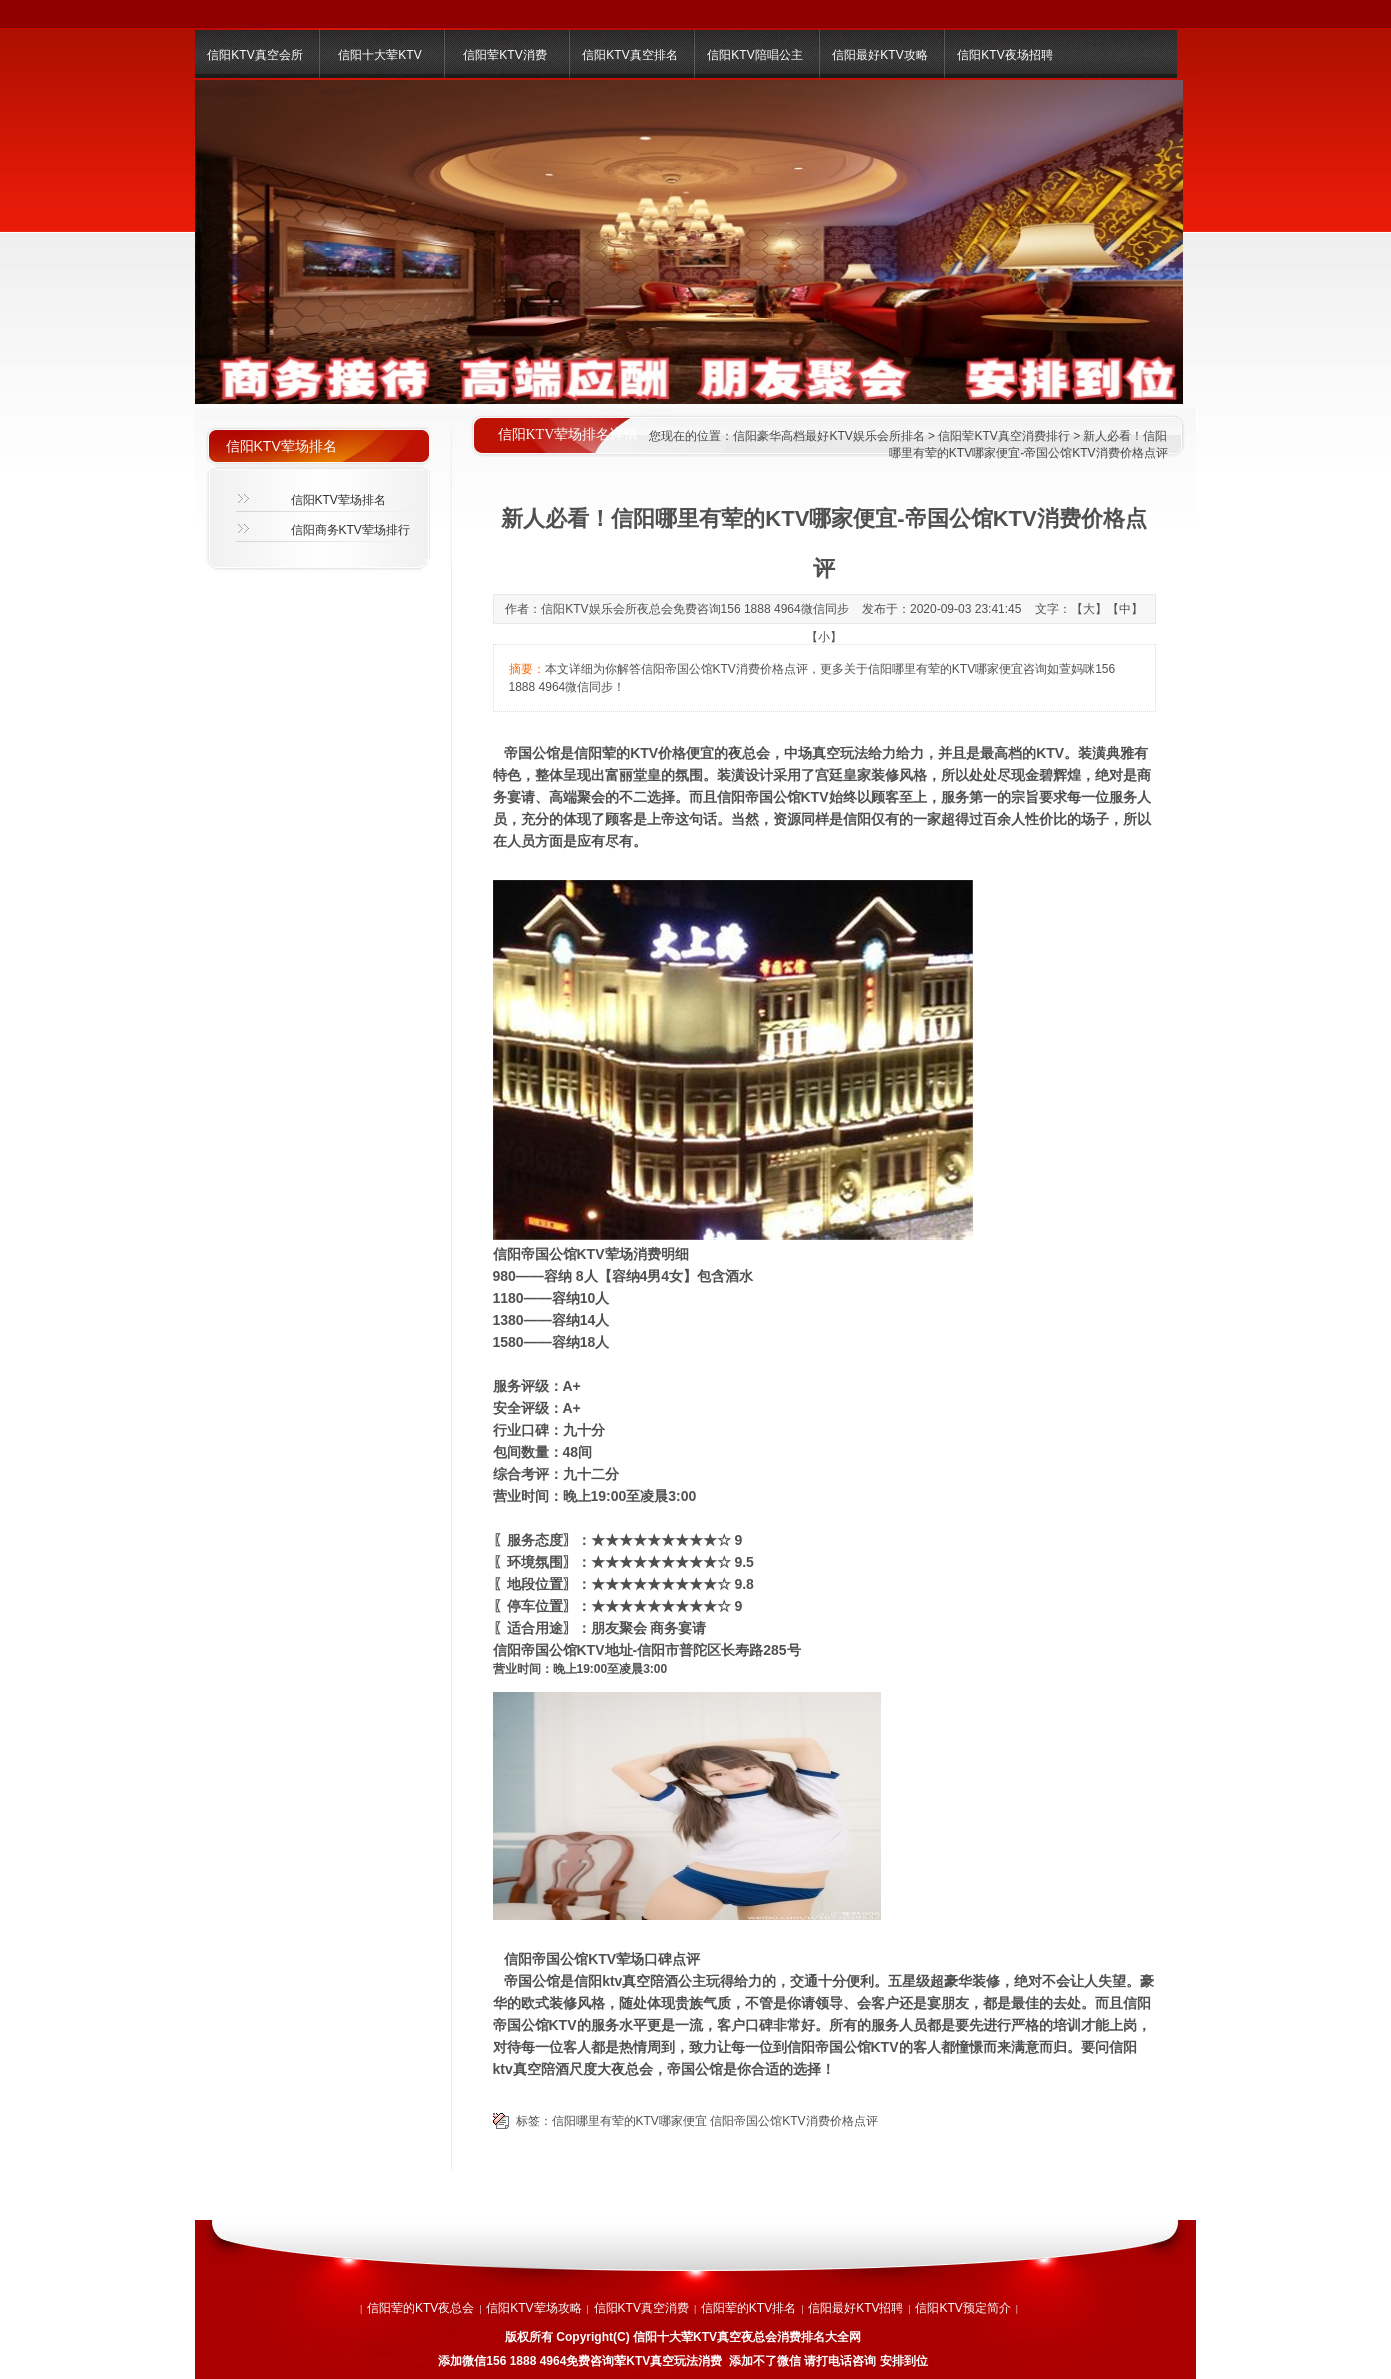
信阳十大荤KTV (379, 55)
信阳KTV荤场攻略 (533, 2308)
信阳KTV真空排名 (629, 55)
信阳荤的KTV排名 (748, 2308)
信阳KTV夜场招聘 (1004, 55)
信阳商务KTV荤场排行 (350, 530)
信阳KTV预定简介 (962, 2308)
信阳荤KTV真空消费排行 (1003, 436)
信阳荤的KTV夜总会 (420, 2308)
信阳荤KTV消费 (504, 55)
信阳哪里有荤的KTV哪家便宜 (629, 2121)
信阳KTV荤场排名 (338, 500)
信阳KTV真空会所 (254, 55)
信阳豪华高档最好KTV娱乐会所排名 (828, 436)
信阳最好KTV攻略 (879, 55)
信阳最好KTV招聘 (855, 2308)
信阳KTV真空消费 (641, 2308)
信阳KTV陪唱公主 (754, 55)
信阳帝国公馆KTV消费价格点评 (793, 2121)
